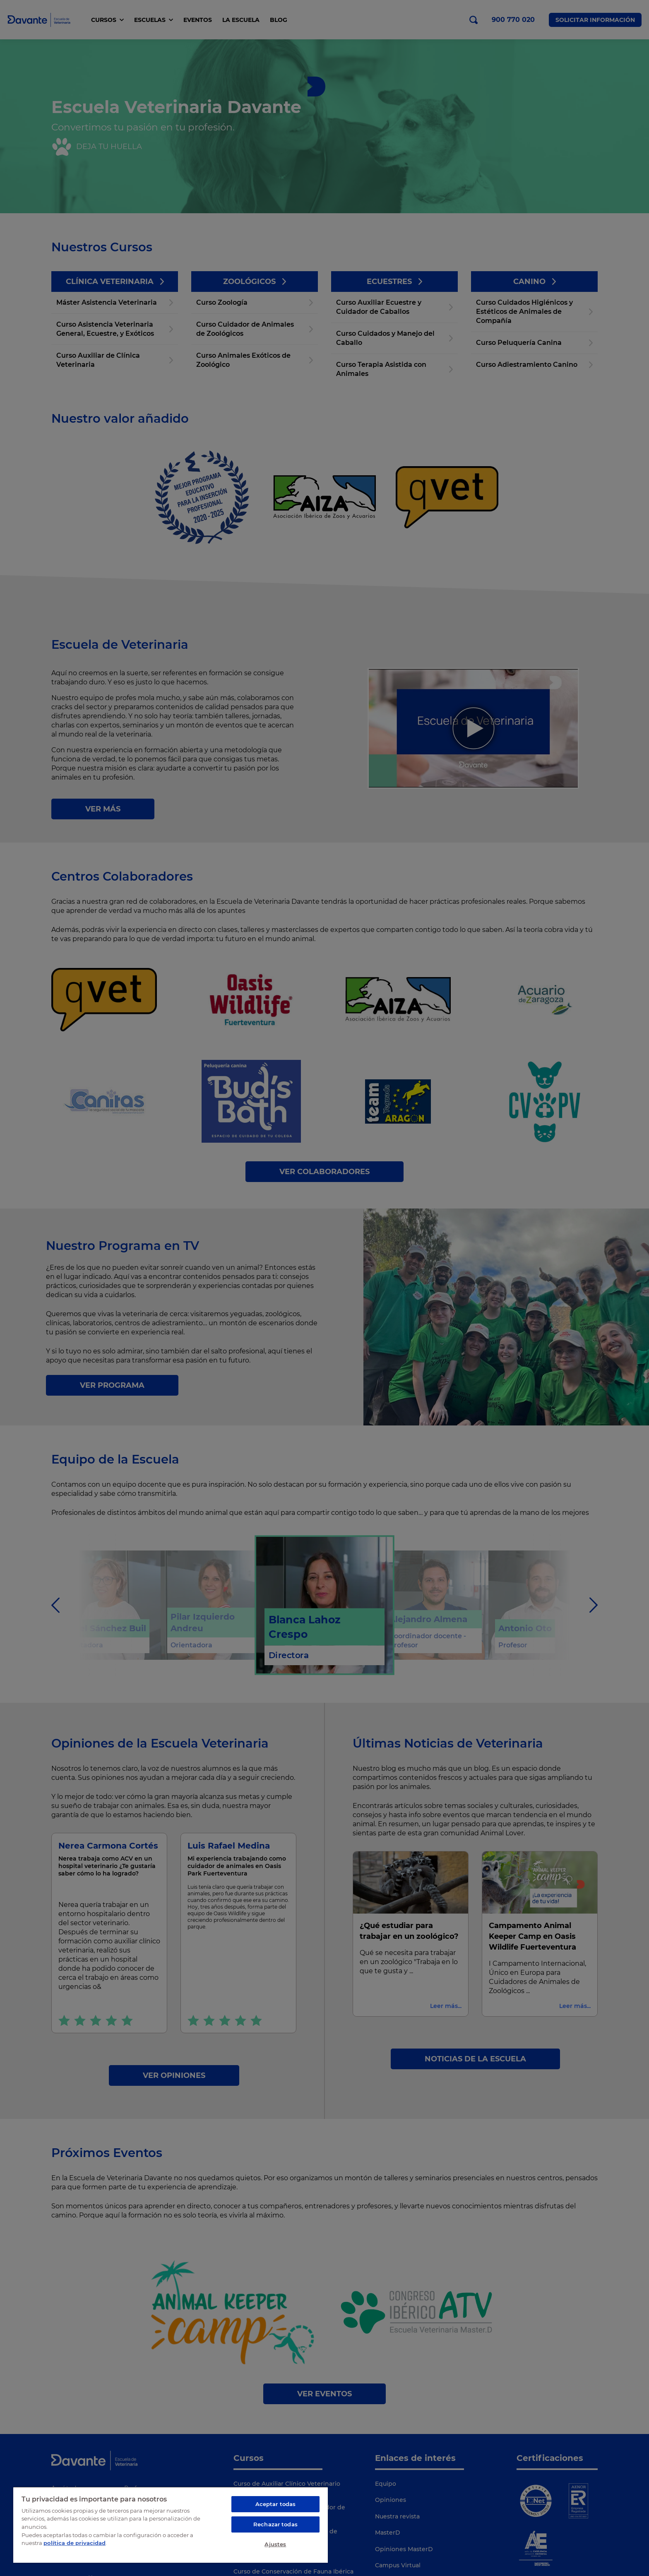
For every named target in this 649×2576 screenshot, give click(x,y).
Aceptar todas (275, 2504)
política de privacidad (74, 2543)
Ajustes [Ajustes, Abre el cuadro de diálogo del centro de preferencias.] (275, 2544)
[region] (170, 2525)
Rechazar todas (275, 2524)
